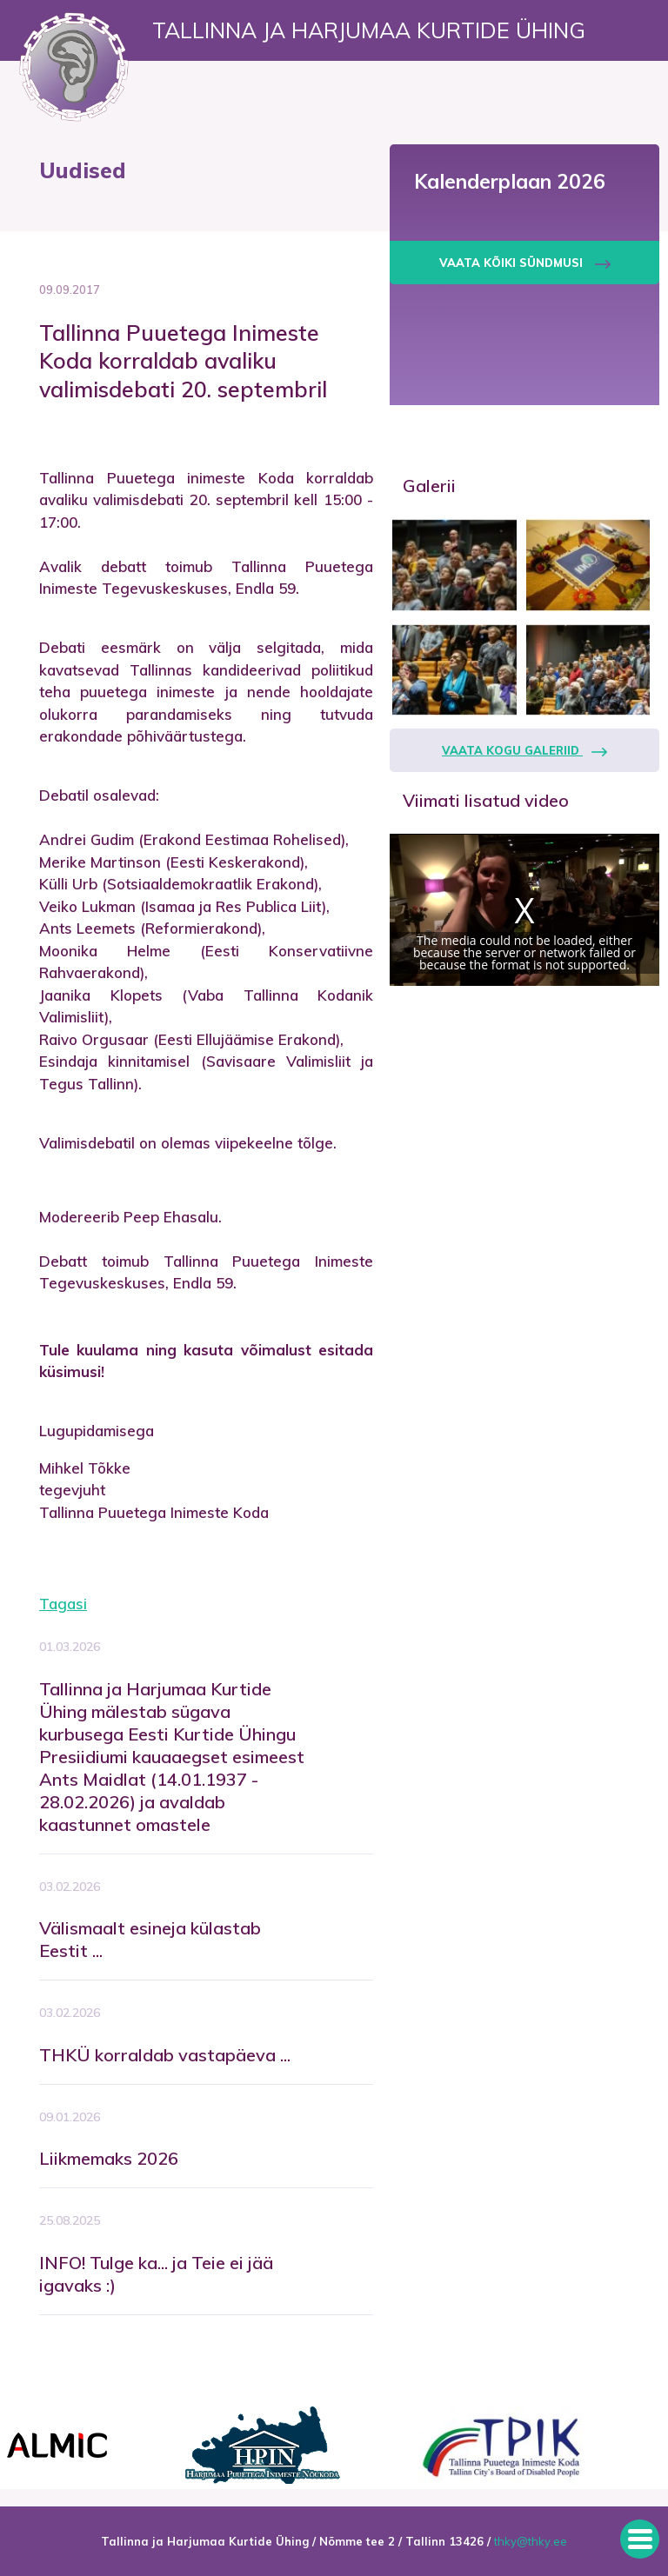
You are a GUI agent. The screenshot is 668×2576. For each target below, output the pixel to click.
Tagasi (63, 1603)
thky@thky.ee (530, 2541)
